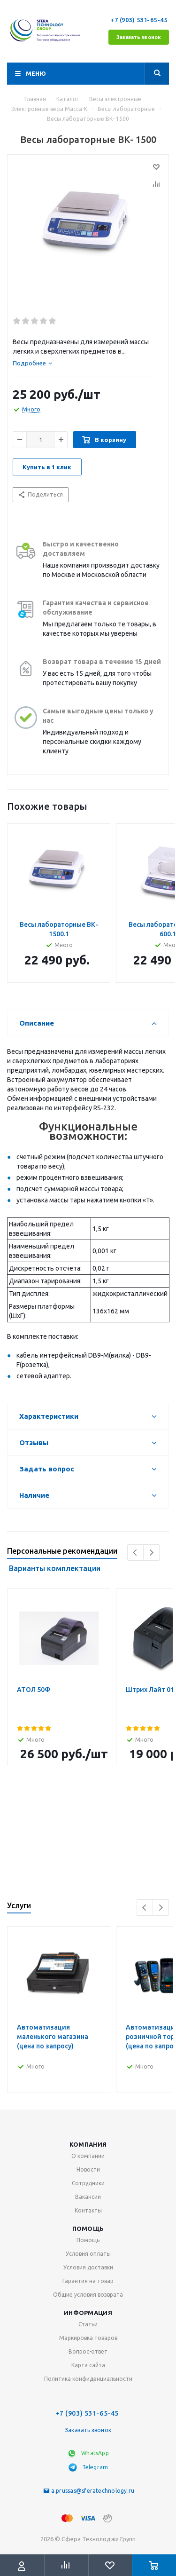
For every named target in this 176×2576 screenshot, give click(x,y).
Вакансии (88, 2197)
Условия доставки (88, 2267)
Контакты (88, 2210)
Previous (135, 1552)
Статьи (88, 2324)
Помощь (88, 2228)
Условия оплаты (88, 2254)
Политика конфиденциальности (88, 2379)
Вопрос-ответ (88, 2351)
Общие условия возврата (88, 2295)
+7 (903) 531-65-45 (139, 19)
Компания (88, 2144)
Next (151, 1552)
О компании (88, 2156)
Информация (88, 2312)
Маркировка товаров (88, 2338)
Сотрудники (88, 2183)
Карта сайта (88, 2365)
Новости (88, 2169)
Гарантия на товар (88, 2281)
